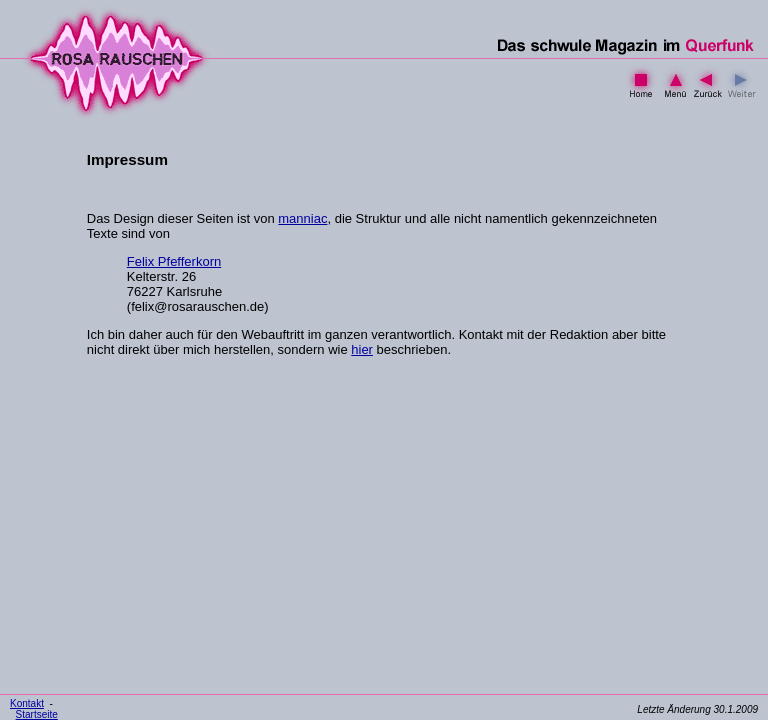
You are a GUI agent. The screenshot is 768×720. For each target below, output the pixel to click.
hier (362, 349)
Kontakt (27, 703)
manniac (302, 218)
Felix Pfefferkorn (174, 261)
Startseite (37, 714)
